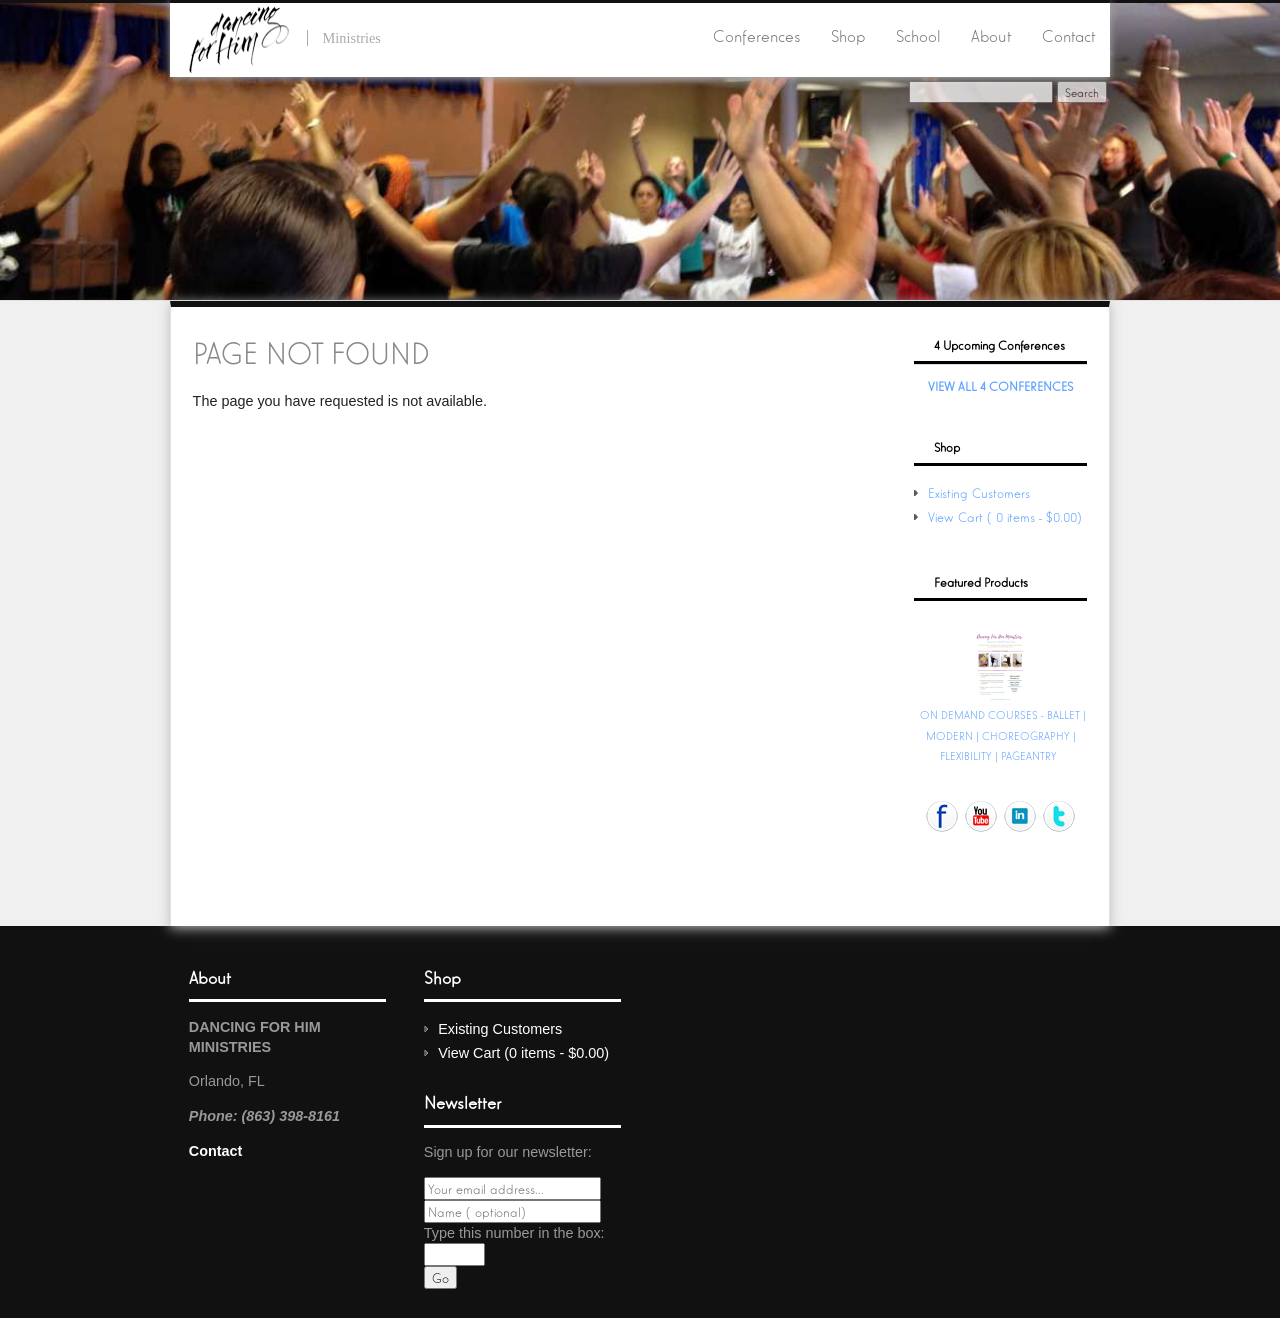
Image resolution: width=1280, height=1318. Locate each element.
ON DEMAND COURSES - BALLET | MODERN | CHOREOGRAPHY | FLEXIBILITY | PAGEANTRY (1003, 734)
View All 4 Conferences (1000, 385)
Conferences (756, 35)
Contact (1068, 35)
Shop (848, 35)
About (991, 35)
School (918, 35)
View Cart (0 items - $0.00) (1007, 516)
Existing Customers (979, 492)
